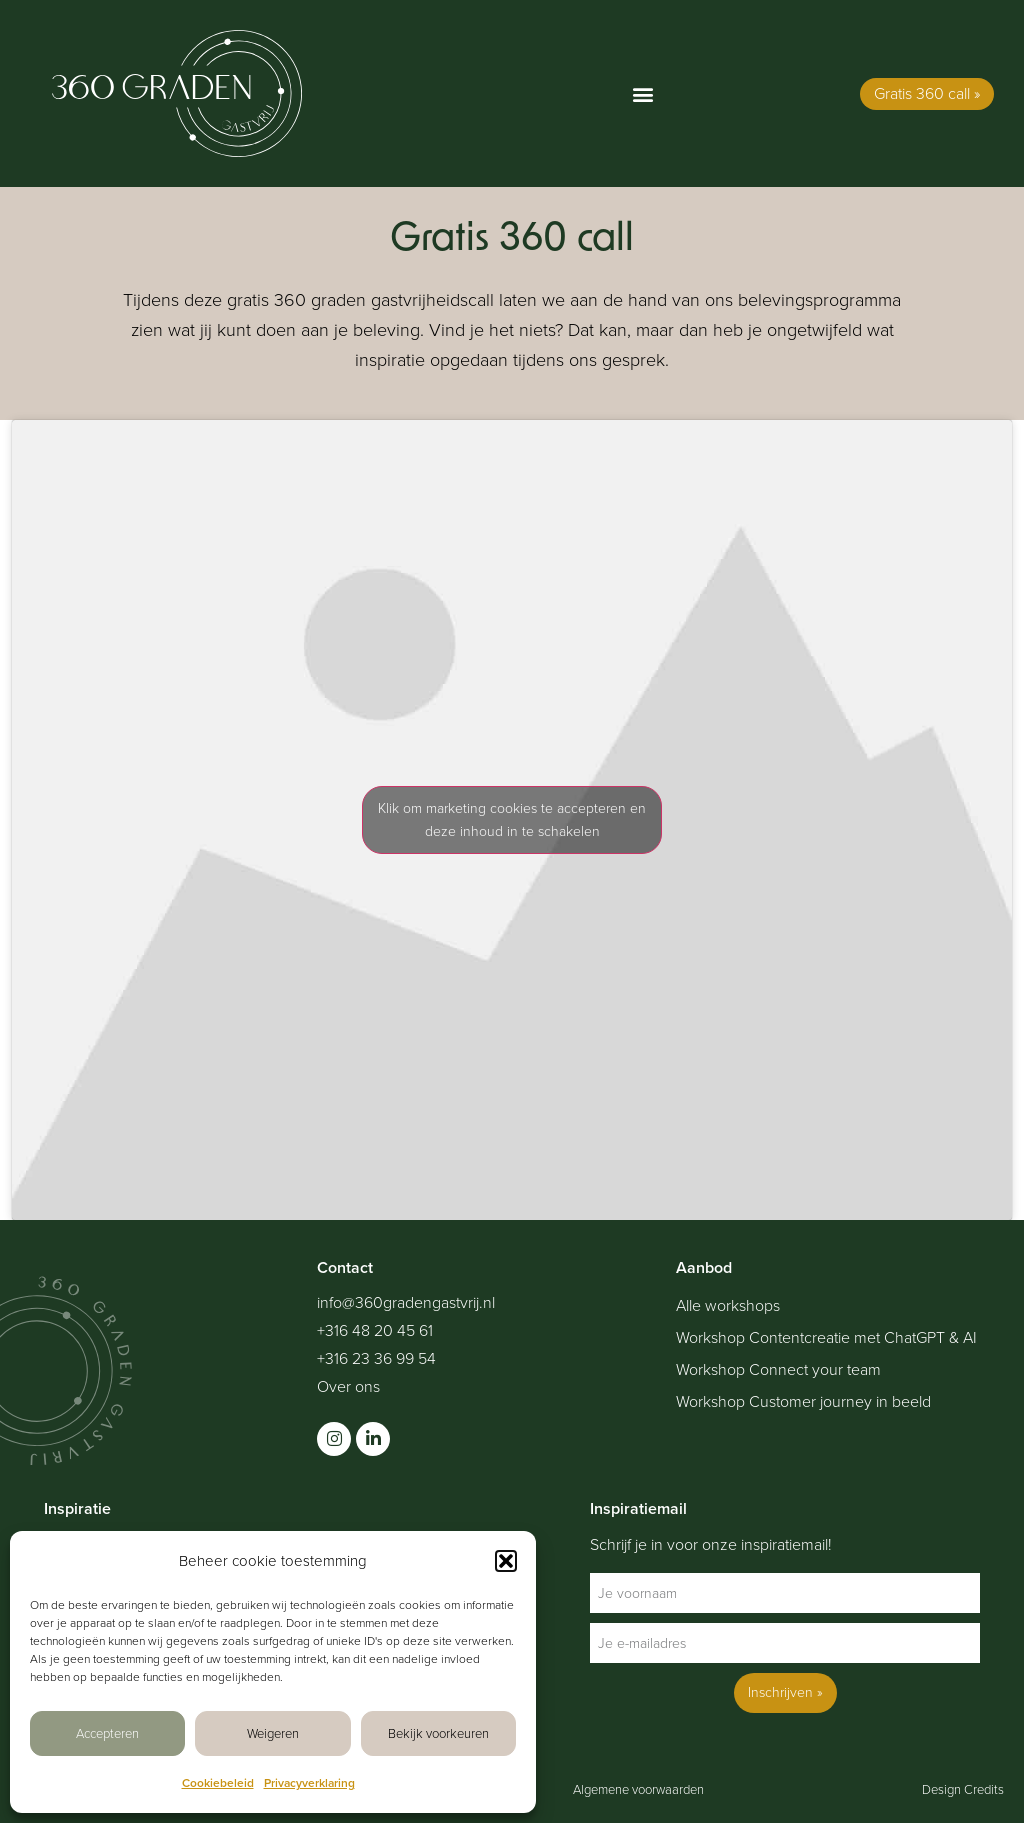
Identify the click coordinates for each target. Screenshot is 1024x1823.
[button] (506, 1561)
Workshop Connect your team (778, 1370)
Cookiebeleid (218, 1783)
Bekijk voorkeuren (438, 1733)
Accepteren (107, 1733)
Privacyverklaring (309, 1783)
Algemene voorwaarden (638, 1789)
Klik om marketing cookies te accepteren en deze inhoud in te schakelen (512, 820)
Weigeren (273, 1733)
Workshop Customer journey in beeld (803, 1402)
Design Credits (963, 1789)
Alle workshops (728, 1306)
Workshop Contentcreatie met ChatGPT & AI (826, 1338)
